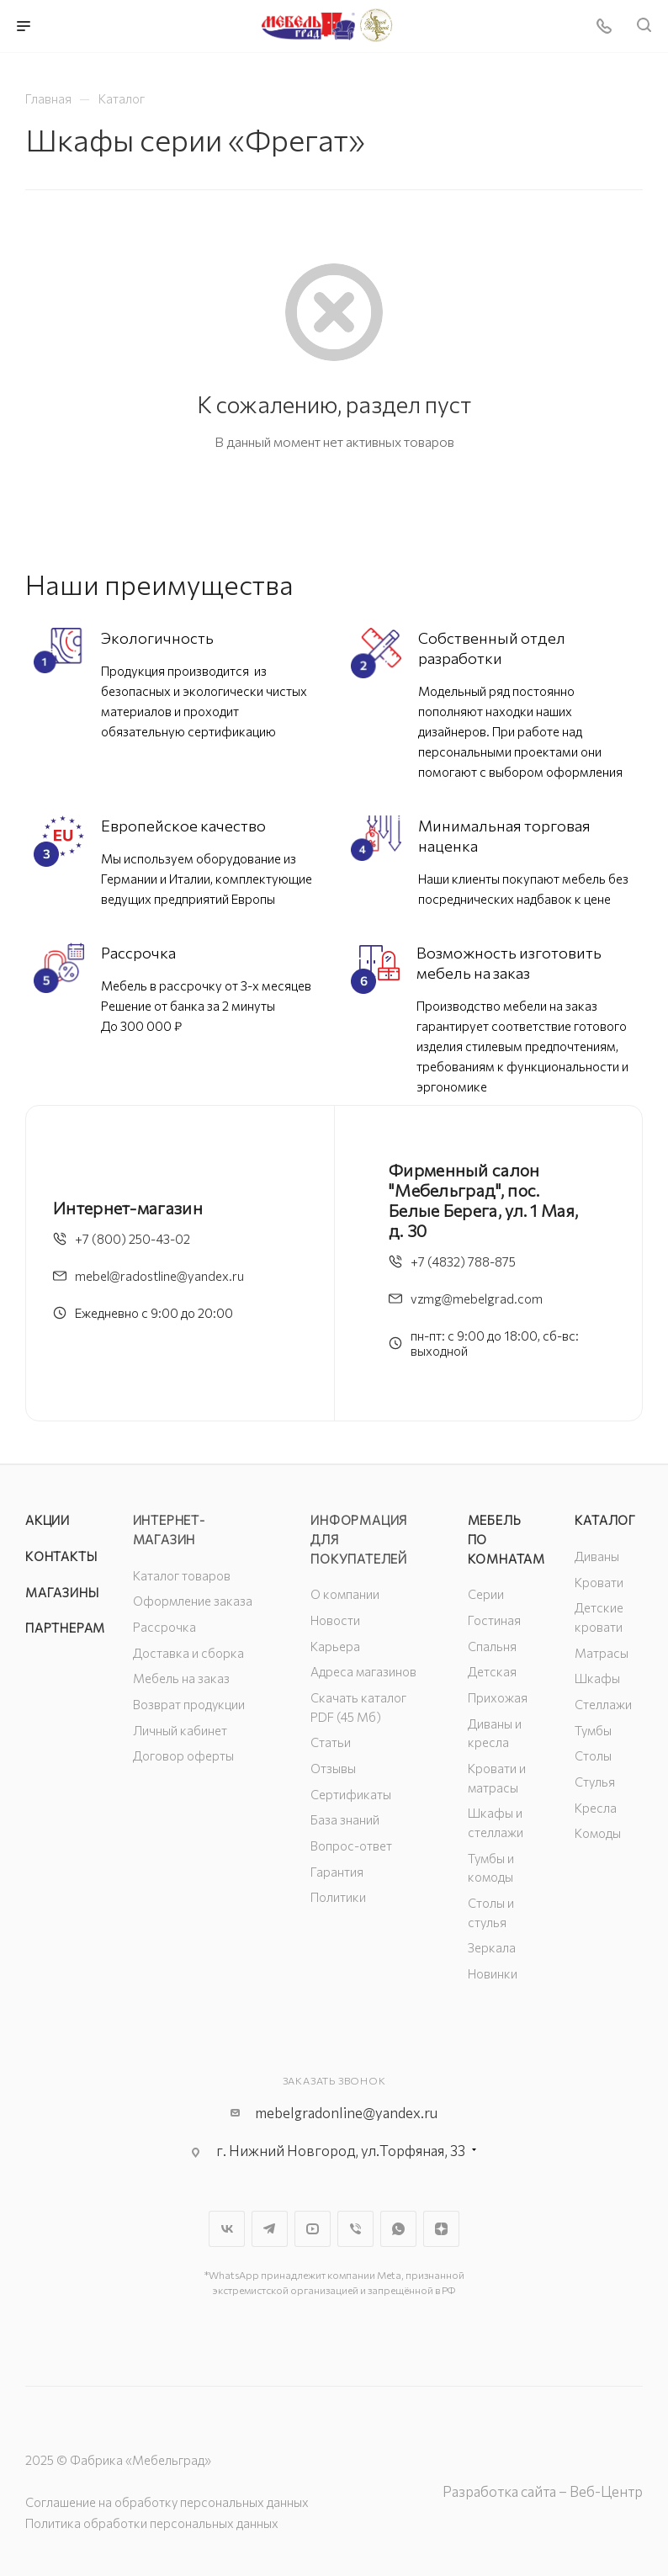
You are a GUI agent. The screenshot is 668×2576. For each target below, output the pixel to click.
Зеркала (492, 1947)
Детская (492, 1671)
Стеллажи (603, 1704)
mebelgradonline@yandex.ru (346, 2113)
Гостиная (494, 1620)
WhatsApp (398, 2229)
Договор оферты (183, 1755)
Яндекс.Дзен (441, 2229)
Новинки (492, 1973)
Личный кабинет (180, 1730)
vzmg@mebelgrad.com (477, 1298)
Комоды (598, 1832)
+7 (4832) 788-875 (463, 1261)
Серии (486, 1593)
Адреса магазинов (363, 1671)
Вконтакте (227, 2229)
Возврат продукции (189, 1704)
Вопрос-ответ (351, 1845)
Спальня (492, 1646)
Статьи (330, 1742)
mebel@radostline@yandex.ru (159, 1275)
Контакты (61, 1556)
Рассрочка (164, 1626)
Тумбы (593, 1730)
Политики (338, 1896)
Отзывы (333, 1768)
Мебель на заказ (181, 1678)
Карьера (335, 1646)
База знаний (344, 1819)
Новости (335, 1620)
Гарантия (336, 1871)
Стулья (595, 1781)
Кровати (599, 1582)
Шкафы (597, 1678)
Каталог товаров (182, 1575)
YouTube (312, 2229)
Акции (47, 1519)
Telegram (270, 2229)
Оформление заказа (192, 1600)
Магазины (61, 1592)
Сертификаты (350, 1794)
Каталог (605, 1519)
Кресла (596, 1807)
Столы (593, 1755)
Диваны (597, 1556)
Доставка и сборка (188, 1652)
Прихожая (498, 1697)
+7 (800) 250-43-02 (132, 1238)
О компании (344, 1593)
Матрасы (601, 1652)
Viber (355, 2229)
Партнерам (65, 1627)
